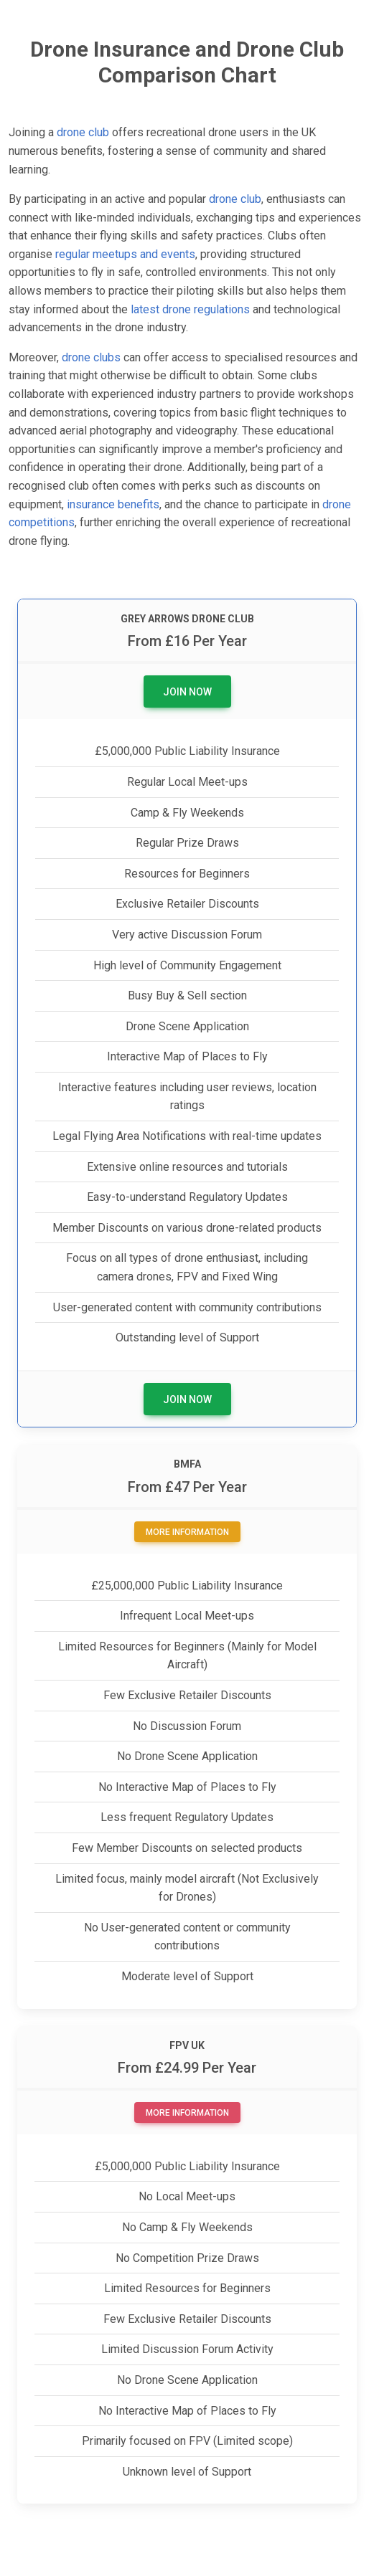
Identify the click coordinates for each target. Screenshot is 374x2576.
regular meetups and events (125, 254)
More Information (187, 1532)
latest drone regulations (190, 309)
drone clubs (91, 357)
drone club (83, 132)
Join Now (187, 692)
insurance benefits (113, 504)
